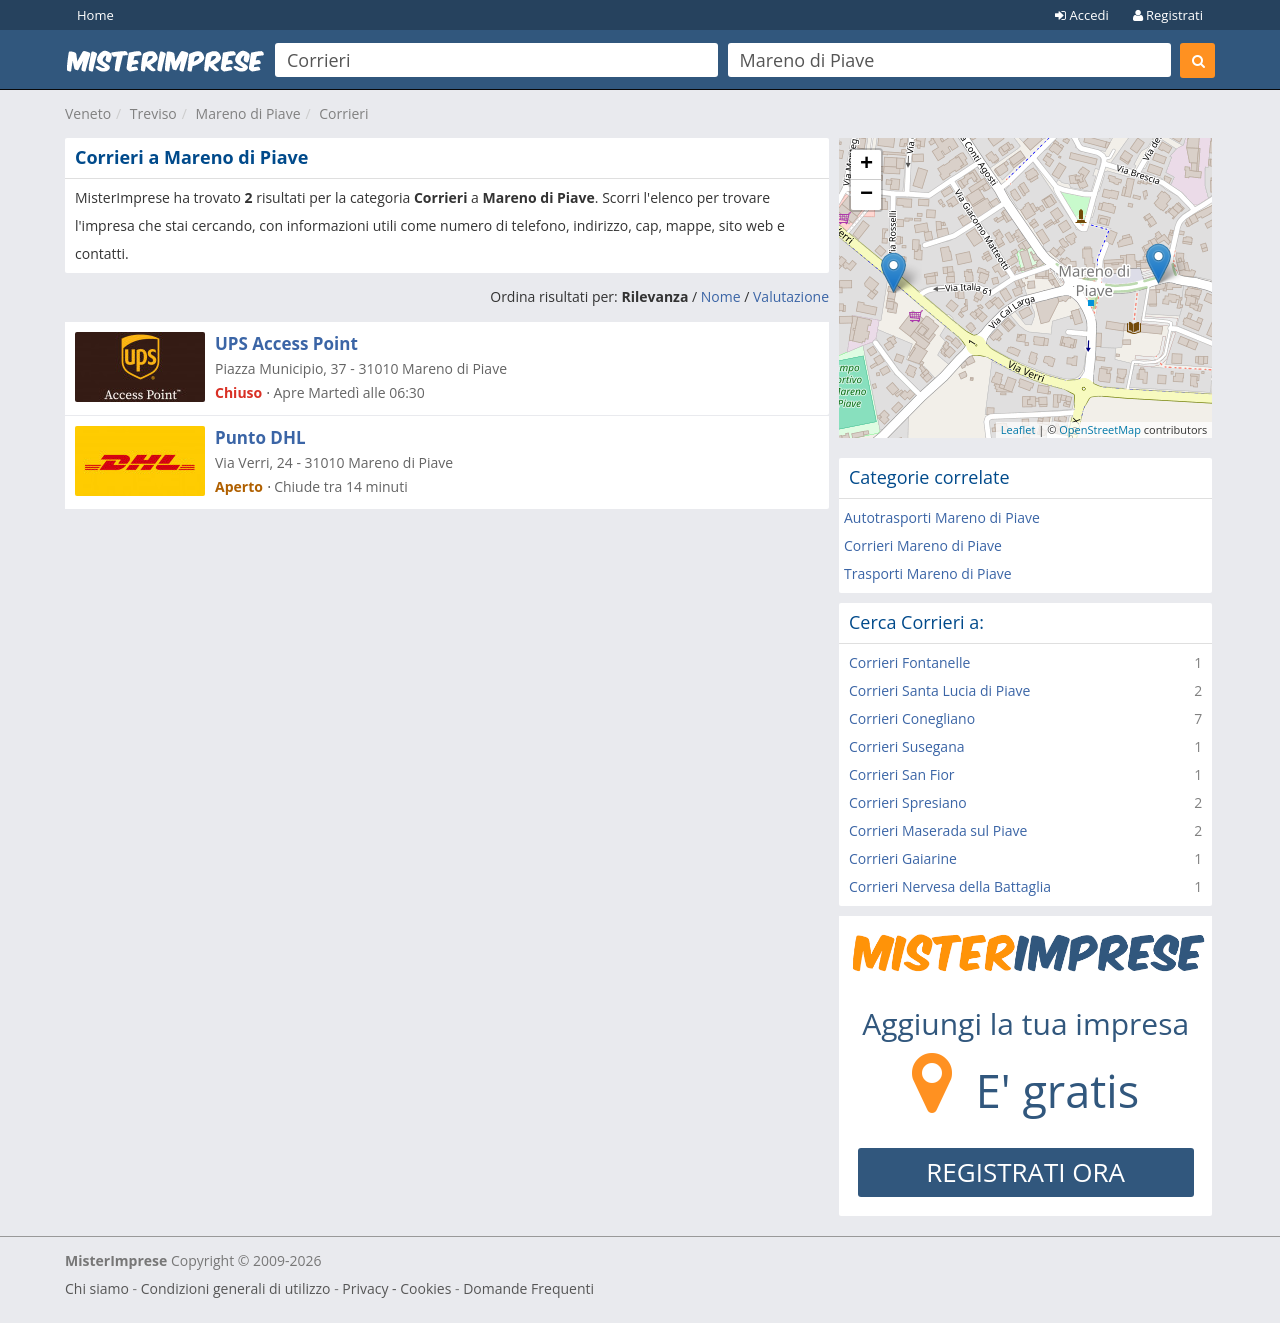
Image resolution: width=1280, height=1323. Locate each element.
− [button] (866, 195)
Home (95, 15)
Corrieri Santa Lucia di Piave (939, 690)
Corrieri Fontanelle (909, 662)
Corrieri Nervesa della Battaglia (950, 886)
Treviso (153, 113)
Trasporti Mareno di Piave (928, 573)
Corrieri (343, 113)
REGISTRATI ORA (1025, 1172)
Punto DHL (260, 437)
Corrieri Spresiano (908, 802)
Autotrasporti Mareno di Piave (942, 517)
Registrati (1168, 15)
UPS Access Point (286, 343)
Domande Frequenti (528, 1288)
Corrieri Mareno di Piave (923, 545)
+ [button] (866, 165)
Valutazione (791, 296)
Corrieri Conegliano (912, 718)
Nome (721, 296)
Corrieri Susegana (907, 746)
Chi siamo (97, 1288)
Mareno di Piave (248, 113)
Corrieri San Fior (902, 774)
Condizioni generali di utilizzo (236, 1288)
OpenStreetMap (1100, 429)
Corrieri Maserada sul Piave (938, 830)
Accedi (1082, 15)
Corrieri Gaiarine (903, 858)
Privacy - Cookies (396, 1288)
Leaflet (1018, 429)
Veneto (88, 113)
